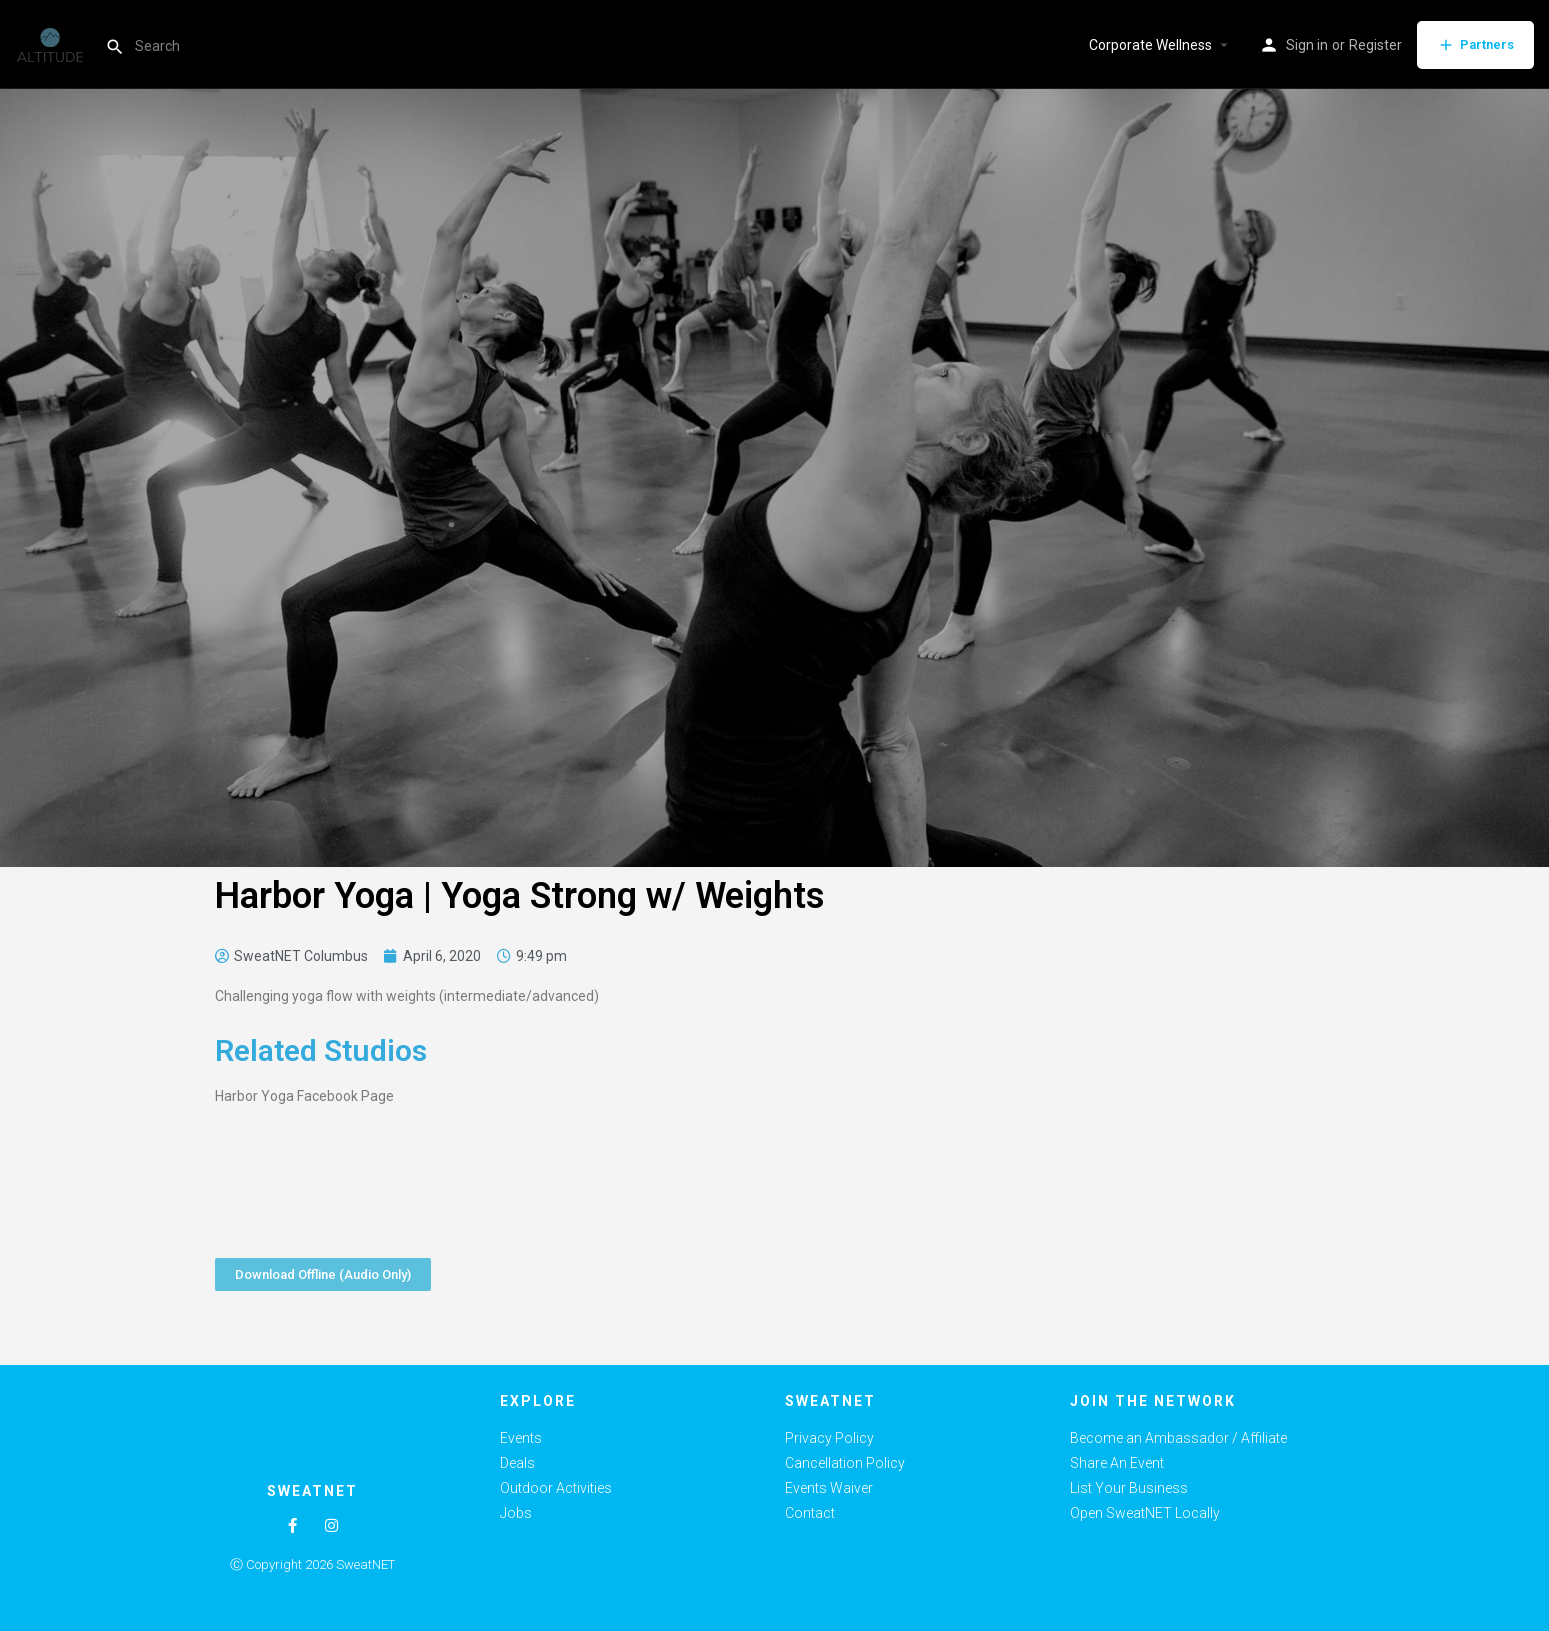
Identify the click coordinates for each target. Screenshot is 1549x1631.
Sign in (1307, 45)
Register (1375, 45)
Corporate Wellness (1150, 45)
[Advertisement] (1130, 1086)
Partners (1475, 45)
